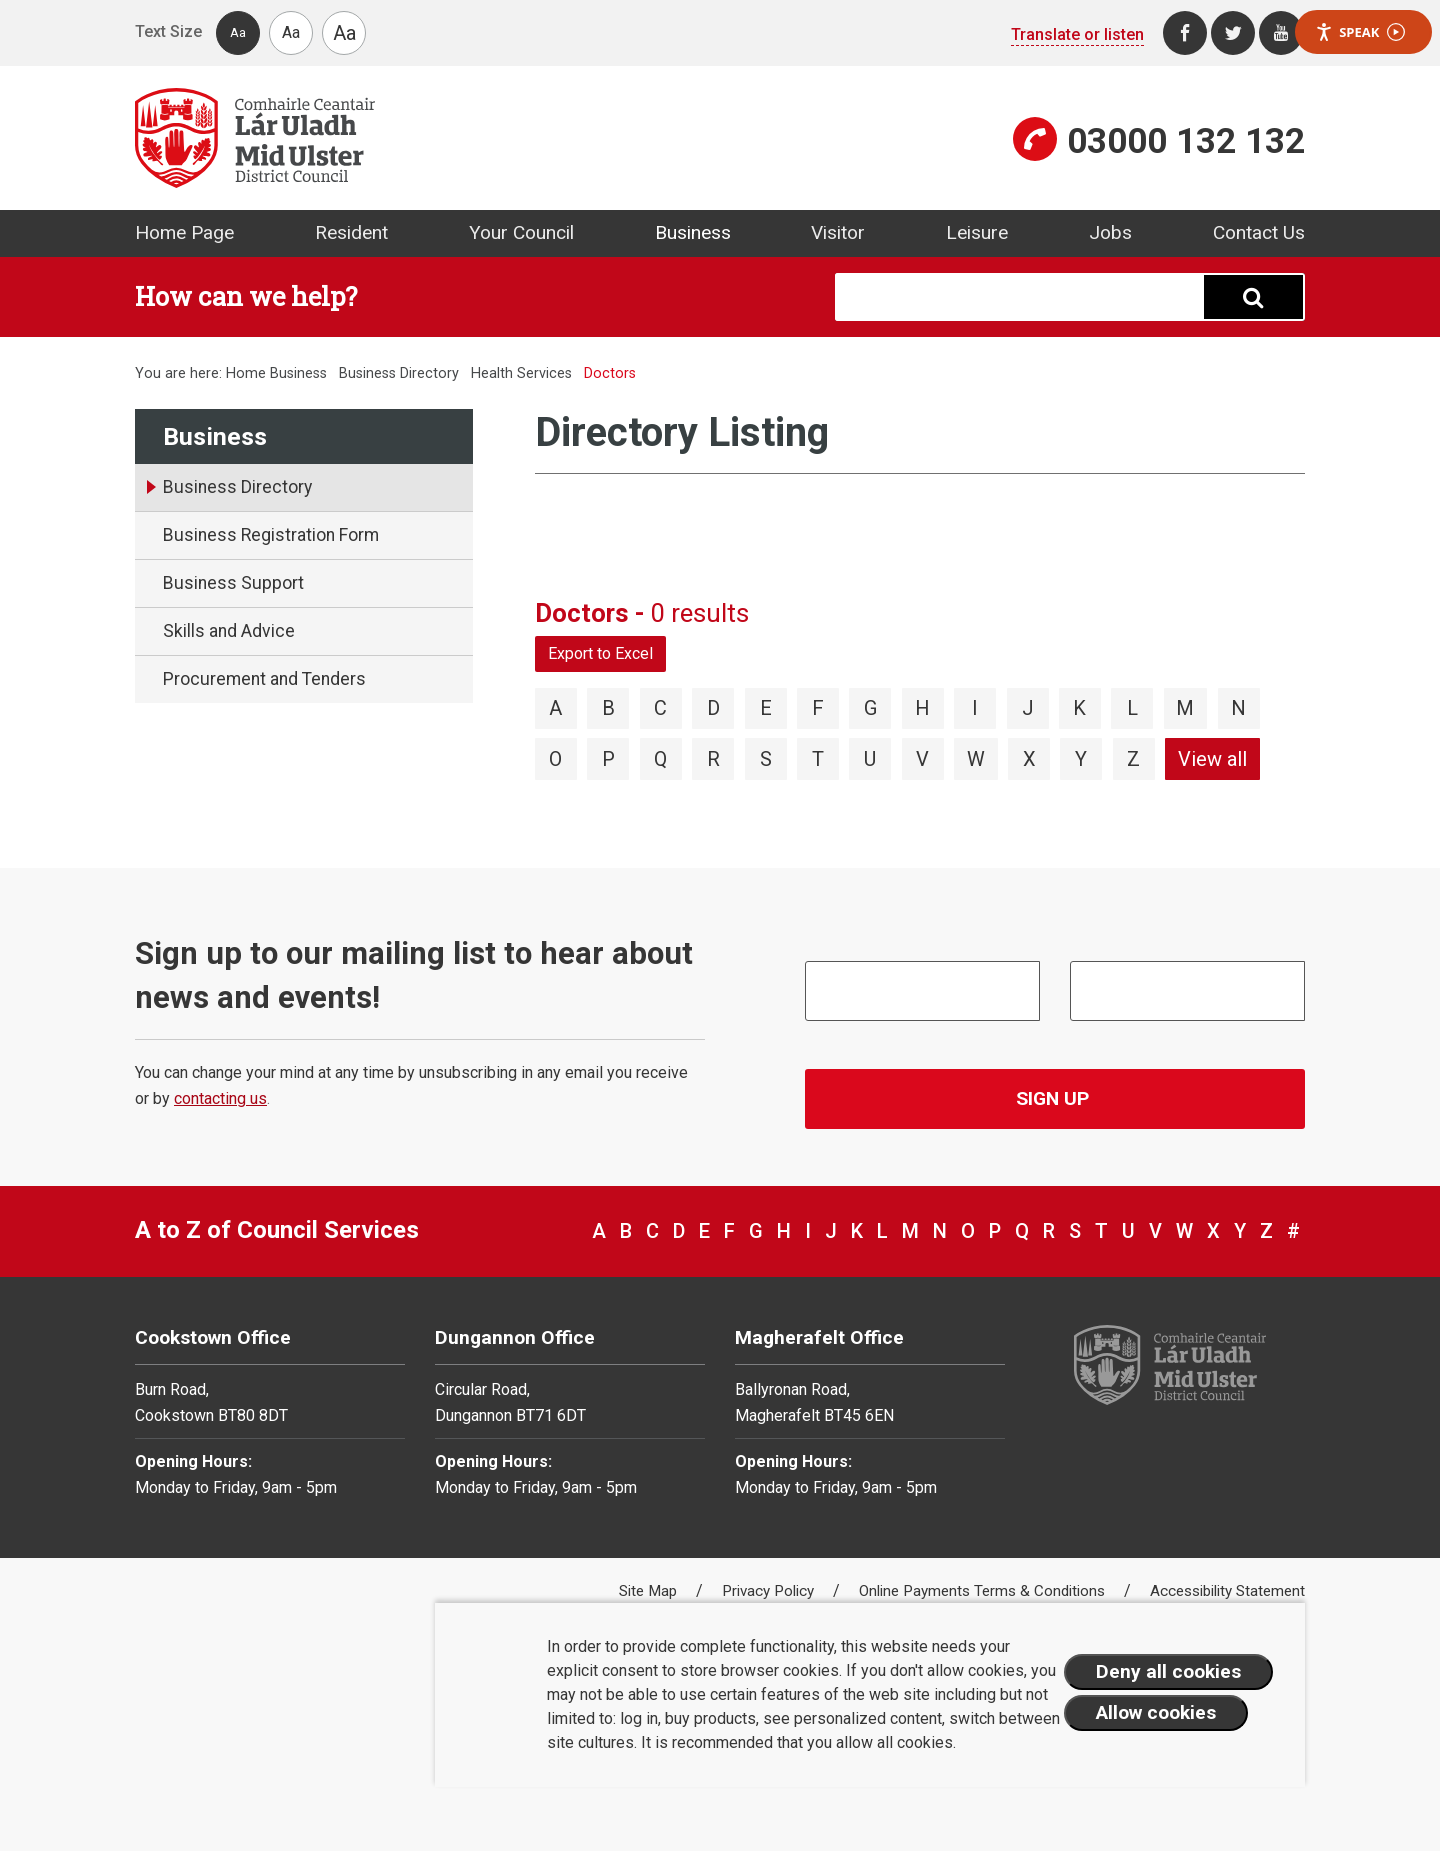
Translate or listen (1077, 34)
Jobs (1110, 232)
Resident (351, 232)
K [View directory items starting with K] (1079, 708)
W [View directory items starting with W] (976, 759)
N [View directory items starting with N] (1238, 708)
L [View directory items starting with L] (1132, 708)
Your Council (521, 232)
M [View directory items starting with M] (1185, 708)
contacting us (220, 1098)
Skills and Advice (229, 631)
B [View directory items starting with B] (608, 708)
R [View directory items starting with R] (713, 759)
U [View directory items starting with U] (870, 759)
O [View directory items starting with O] (555, 759)
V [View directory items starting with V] (922, 759)
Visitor (838, 232)
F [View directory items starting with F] (818, 708)
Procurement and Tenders (264, 679)
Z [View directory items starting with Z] (1133, 759)
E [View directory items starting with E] (766, 708)
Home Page (184, 232)
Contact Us (1259, 232)
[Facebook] (1185, 33)
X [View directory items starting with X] (1029, 759)
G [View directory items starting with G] (870, 708)
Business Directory (399, 373)
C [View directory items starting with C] (660, 708)
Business (693, 232)
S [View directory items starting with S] (766, 759)
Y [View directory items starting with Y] (1081, 759)
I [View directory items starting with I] (975, 708)
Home (246, 373)
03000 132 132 (1186, 141)
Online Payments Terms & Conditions (984, 1591)
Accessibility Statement (1227, 1591)
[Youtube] (1281, 33)
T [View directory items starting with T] (818, 759)
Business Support (233, 583)
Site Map (650, 1591)
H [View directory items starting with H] (922, 708)
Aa (238, 32)
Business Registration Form (271, 535)
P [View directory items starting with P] (608, 759)
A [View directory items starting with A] (555, 708)
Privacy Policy (770, 1591)
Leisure (977, 232)
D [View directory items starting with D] (713, 708)
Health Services (521, 373)
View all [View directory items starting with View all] (1212, 759)
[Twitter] (1233, 33)
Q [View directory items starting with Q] (660, 759)
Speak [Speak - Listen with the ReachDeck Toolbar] (1360, 32)
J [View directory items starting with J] (1028, 708)
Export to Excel (600, 653)
